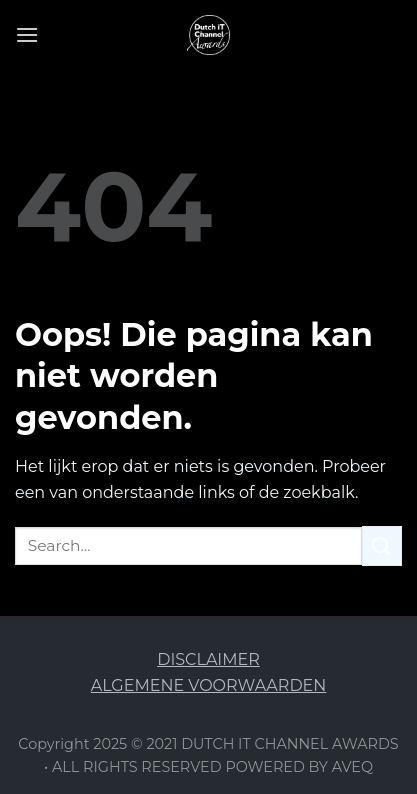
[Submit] (382, 545)
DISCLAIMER (208, 659)
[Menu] (27, 34)
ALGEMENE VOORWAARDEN (209, 685)
